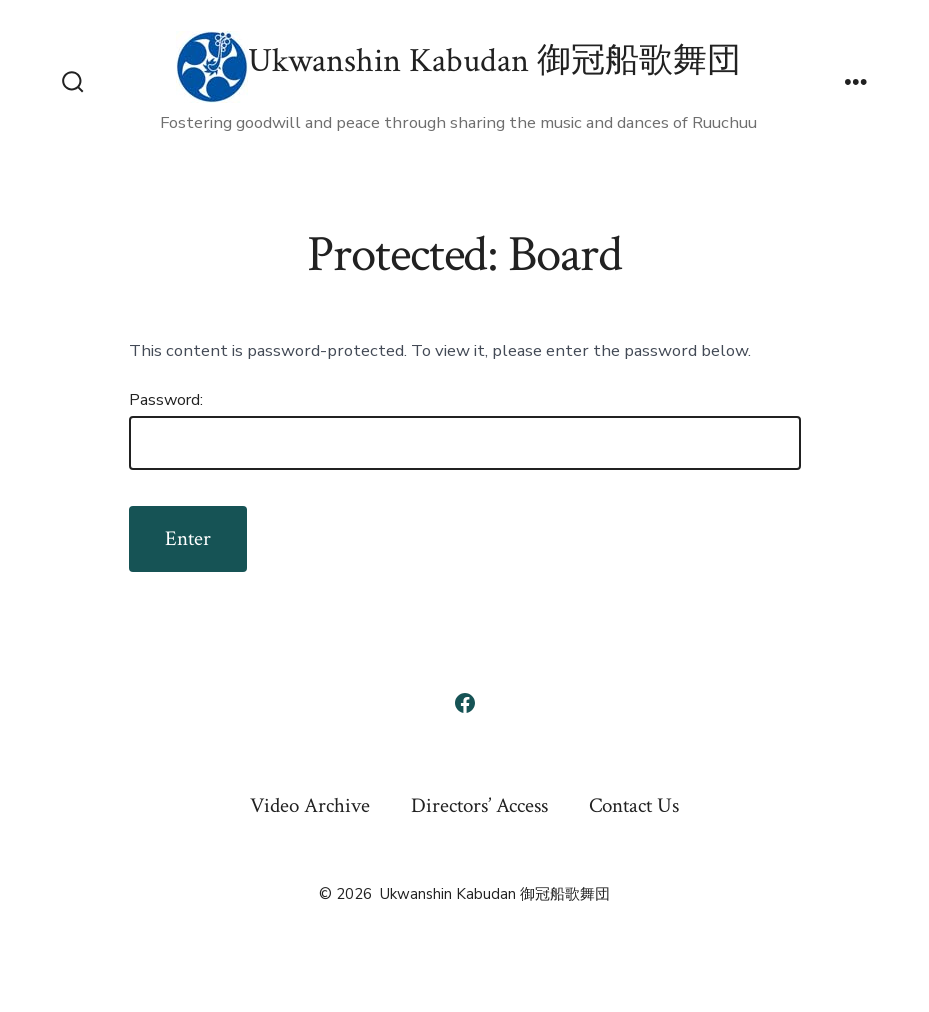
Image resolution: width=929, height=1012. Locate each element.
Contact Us (634, 805)
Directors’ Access (479, 805)
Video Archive (310, 805)
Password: (465, 429)
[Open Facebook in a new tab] (465, 703)
